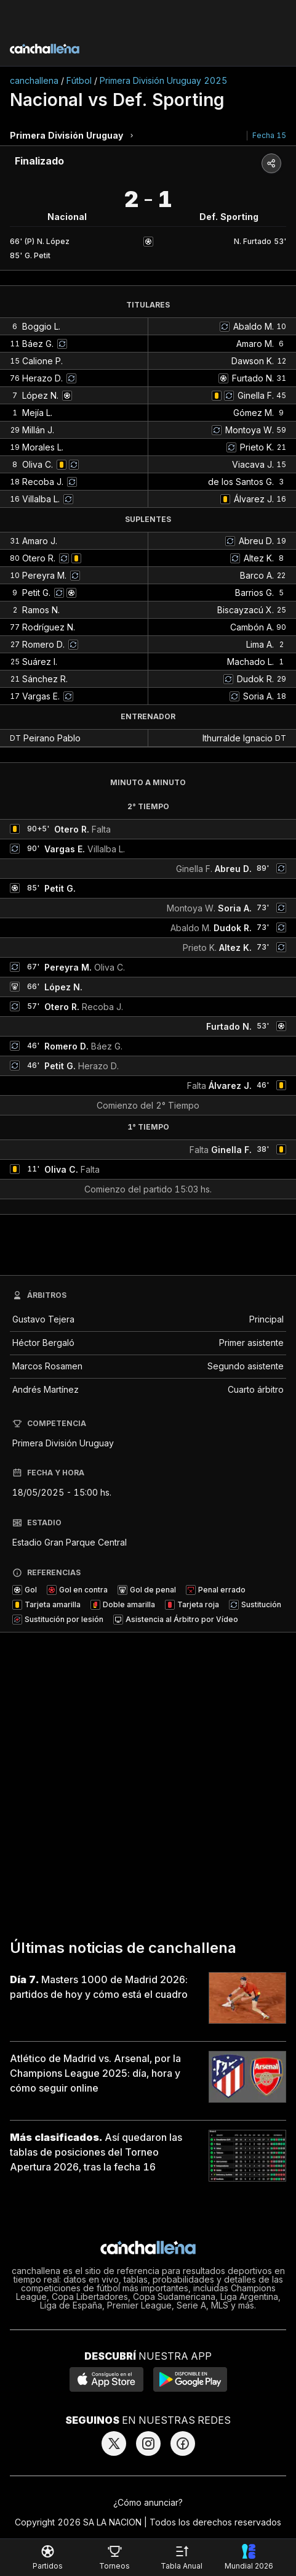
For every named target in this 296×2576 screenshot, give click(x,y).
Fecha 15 (269, 135)
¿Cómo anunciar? (148, 2502)
